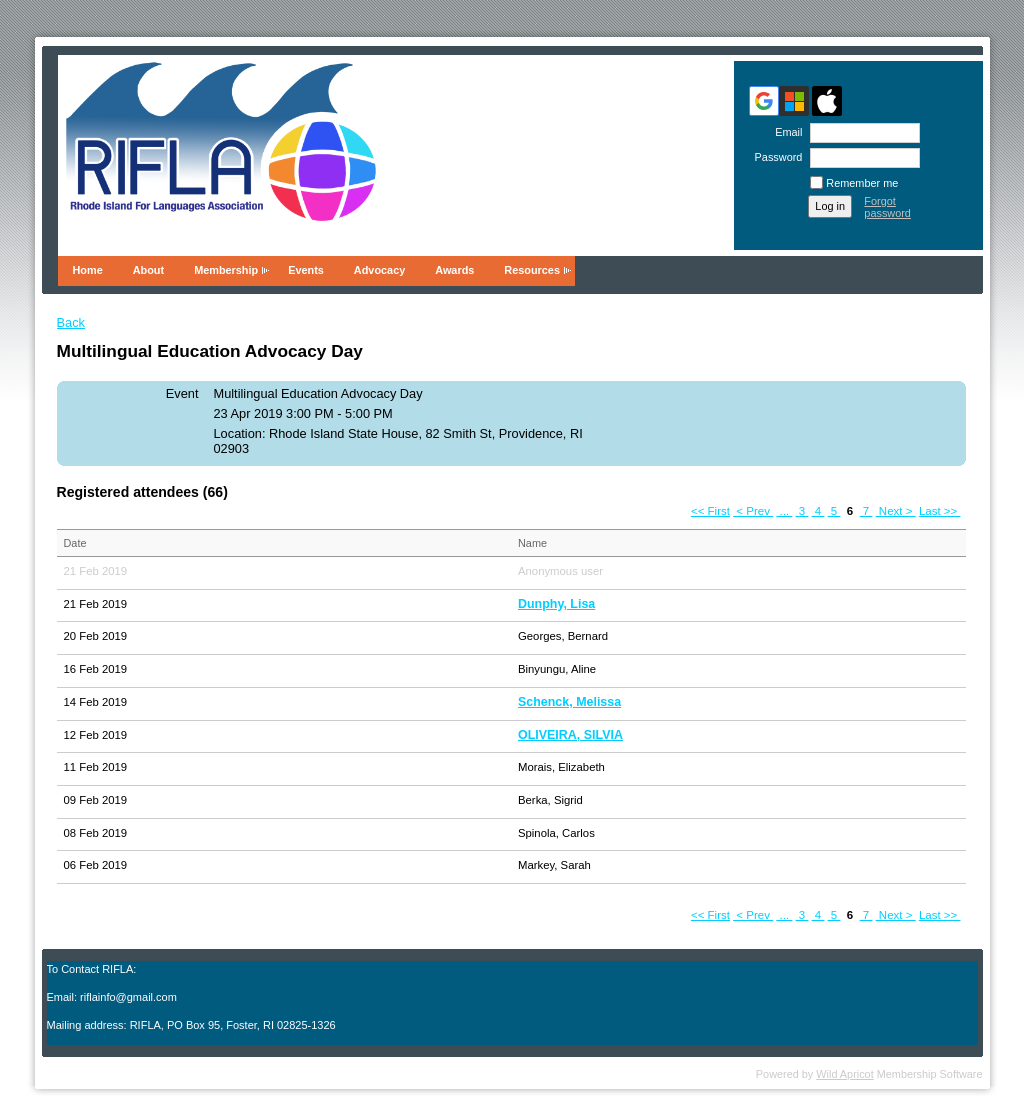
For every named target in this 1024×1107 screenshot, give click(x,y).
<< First (710, 511)
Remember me (862, 183)
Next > (896, 511)
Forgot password (887, 207)
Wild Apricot (844, 1074)
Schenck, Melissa (569, 702)
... (784, 511)
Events (306, 270)
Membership (226, 270)
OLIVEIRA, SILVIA (570, 735)
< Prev (753, 511)
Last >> (940, 511)
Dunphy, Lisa (556, 604)
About (148, 270)
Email (785, 132)
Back (71, 322)
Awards (454, 270)
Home (88, 270)
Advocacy (379, 270)
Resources (532, 270)
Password (774, 157)
